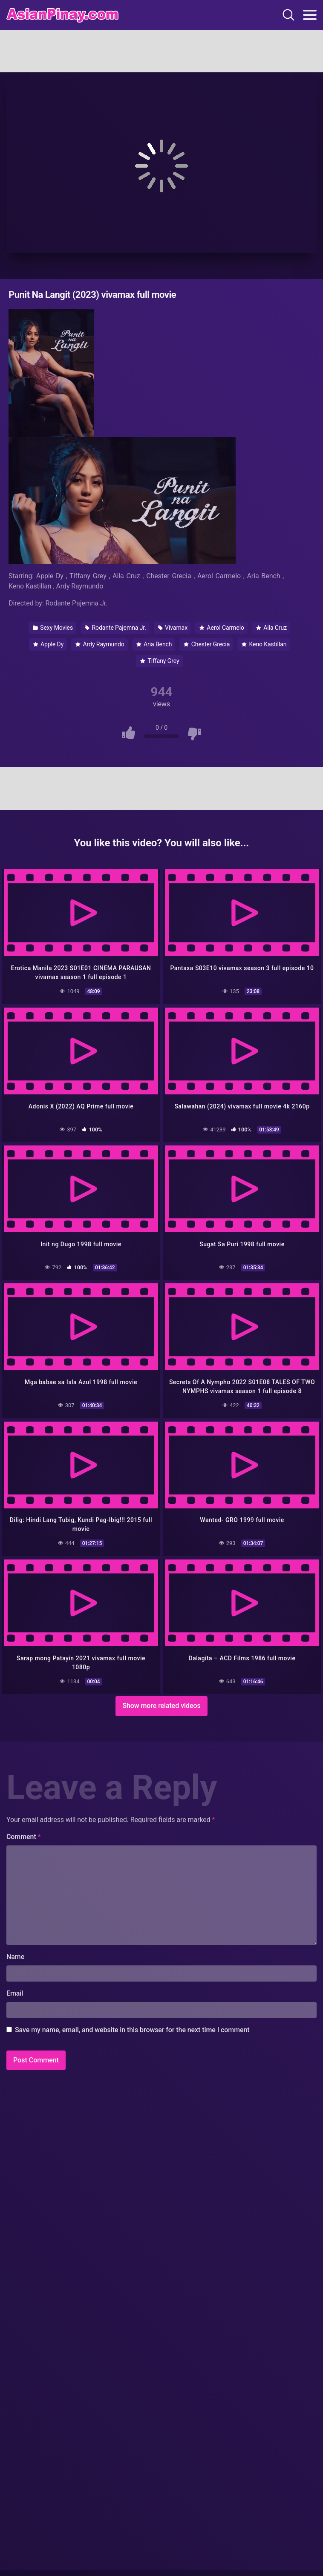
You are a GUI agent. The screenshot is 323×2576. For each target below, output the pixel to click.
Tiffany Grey (159, 660)
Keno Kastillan (264, 644)
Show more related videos (161, 1706)
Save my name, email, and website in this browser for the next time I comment (132, 2030)
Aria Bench (154, 644)
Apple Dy (48, 644)
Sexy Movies (53, 627)
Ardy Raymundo (99, 644)
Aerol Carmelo (221, 627)
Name (15, 1957)
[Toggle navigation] (310, 15)
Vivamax (172, 627)
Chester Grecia (207, 644)
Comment (23, 1837)
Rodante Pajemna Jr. (115, 627)
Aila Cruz (271, 627)
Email (14, 1993)
